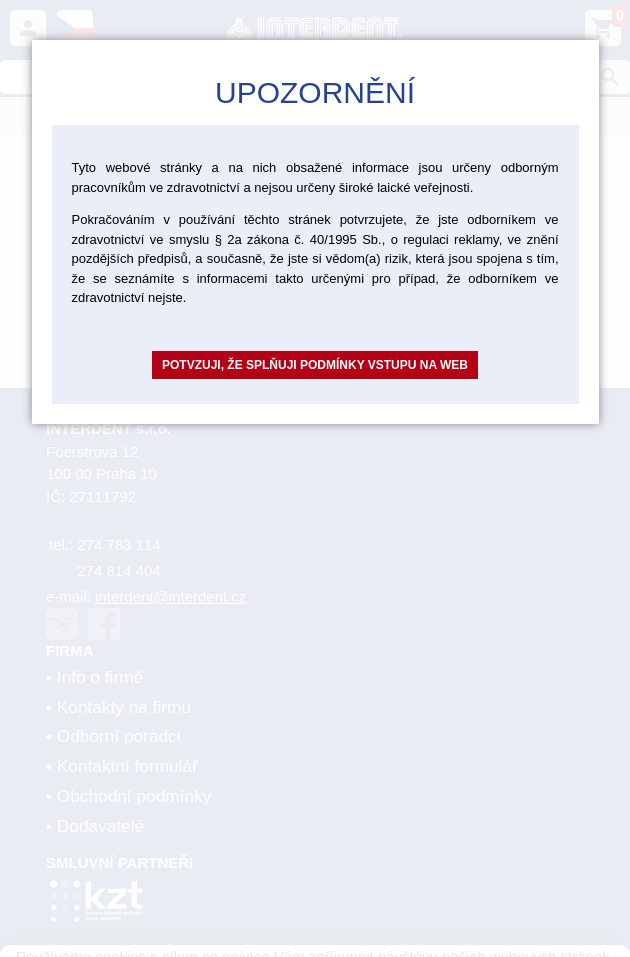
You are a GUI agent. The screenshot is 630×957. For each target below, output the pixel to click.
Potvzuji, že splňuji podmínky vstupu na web (315, 365)
